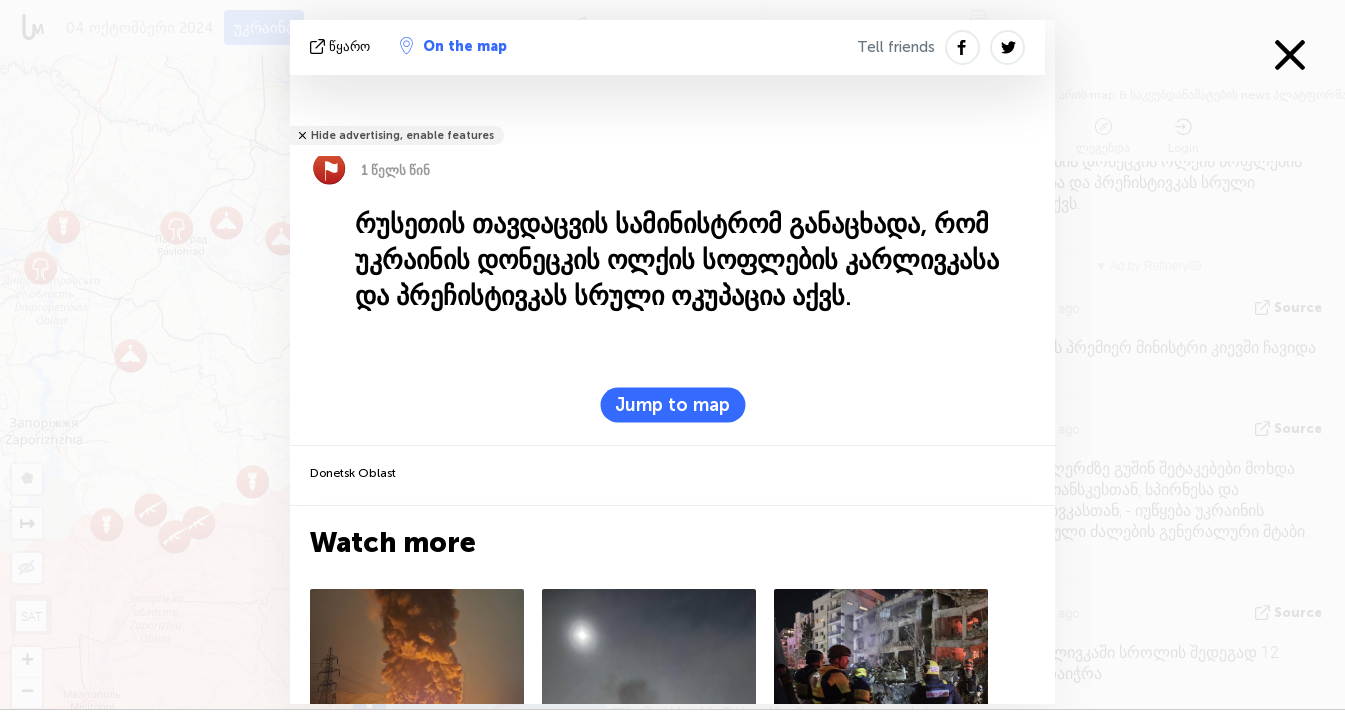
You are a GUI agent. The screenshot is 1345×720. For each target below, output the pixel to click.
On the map (453, 46)
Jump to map (672, 405)
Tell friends (896, 47)
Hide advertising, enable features (402, 135)
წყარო (342, 46)
